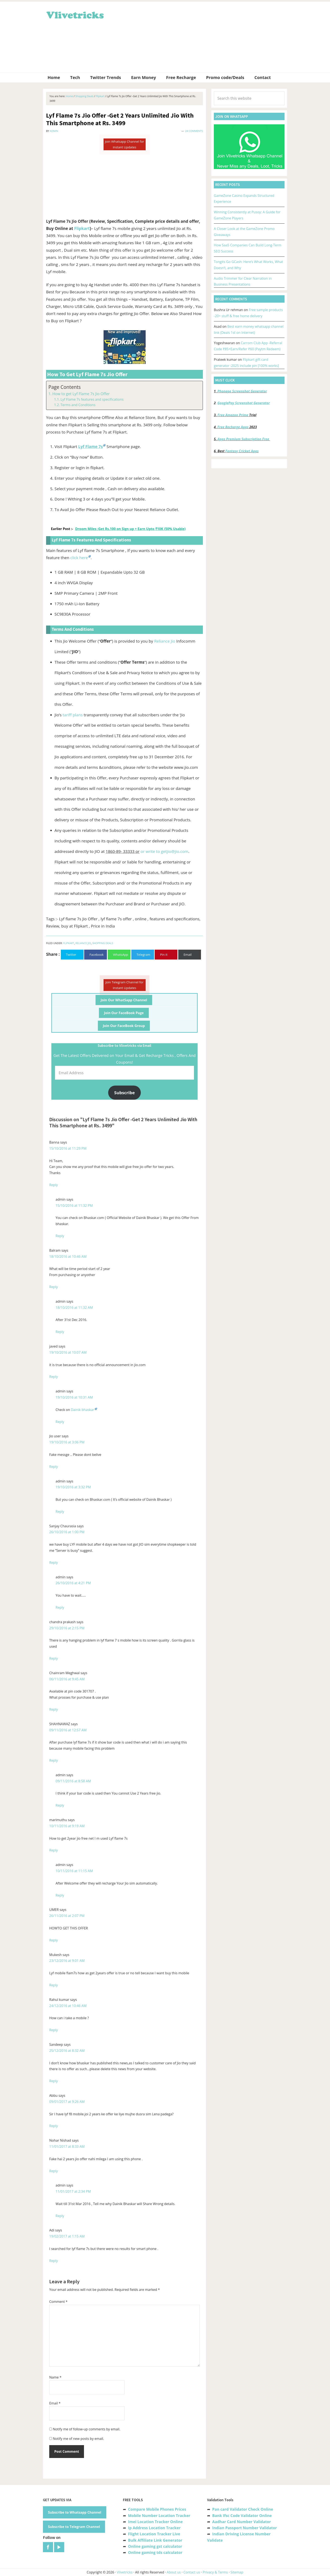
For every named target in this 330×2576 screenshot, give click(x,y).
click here (79, 557)
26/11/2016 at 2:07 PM (67, 1915)
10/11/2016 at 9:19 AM (67, 1826)
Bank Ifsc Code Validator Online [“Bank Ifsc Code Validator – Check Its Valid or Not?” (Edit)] (242, 2515)
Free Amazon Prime (233, 415)
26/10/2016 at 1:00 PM (67, 1532)
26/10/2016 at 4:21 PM (73, 1583)
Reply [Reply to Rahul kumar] (53, 2030)
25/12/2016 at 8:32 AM (67, 2050)
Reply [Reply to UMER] (53, 1940)
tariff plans (73, 715)
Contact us (191, 2572)
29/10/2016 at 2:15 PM (67, 1628)
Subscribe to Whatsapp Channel (74, 2512)
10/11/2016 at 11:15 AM (74, 1871)
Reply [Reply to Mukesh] (53, 1985)
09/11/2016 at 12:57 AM (67, 1730)
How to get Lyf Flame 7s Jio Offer (81, 393)
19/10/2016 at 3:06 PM (67, 1442)
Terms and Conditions (77, 405)
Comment (58, 2301)
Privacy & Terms (215, 2572)
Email (55, 2403)
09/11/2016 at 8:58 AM (73, 1781)
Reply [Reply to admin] (60, 1236)
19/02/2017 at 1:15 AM (67, 2236)
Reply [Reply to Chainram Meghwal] (53, 1709)
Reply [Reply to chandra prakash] (53, 1658)
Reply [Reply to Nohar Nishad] (53, 2171)
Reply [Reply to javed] (53, 1376)
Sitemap (236, 2572)
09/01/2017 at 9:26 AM (67, 2101)
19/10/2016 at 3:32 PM (73, 1487)
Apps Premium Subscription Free (244, 439)
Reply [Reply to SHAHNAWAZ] (53, 1760)
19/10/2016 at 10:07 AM (67, 1352)
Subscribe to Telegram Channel (74, 2526)
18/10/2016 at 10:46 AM (67, 1256)
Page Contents (64, 387)
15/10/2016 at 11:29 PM (67, 1148)
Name (55, 2377)
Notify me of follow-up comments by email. (86, 2429)
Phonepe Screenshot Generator (242, 391)
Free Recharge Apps (233, 427)
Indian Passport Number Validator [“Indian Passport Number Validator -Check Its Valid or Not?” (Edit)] (244, 2527)
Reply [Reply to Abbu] (53, 2126)
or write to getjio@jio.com (164, 851)
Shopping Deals (102, 943)
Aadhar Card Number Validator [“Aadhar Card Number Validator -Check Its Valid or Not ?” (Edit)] (241, 2521)
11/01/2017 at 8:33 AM (67, 2146)
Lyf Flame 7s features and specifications (92, 399)
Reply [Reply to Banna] (53, 1185)
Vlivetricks (74, 14)
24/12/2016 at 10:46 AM (67, 2005)
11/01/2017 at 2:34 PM (73, 2191)
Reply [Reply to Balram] (53, 1287)
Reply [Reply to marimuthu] (53, 1850)
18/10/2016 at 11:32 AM (74, 1307)
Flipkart (82, 228)
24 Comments (194, 131)
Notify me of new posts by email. (78, 2438)
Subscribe (124, 1092)
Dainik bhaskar (82, 1409)
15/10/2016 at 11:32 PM (74, 1205)
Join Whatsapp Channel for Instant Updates (124, 144)
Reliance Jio (164, 641)
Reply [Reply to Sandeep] (53, 2081)
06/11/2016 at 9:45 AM (67, 1679)
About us (174, 2572)
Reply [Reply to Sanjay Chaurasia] (53, 1562)
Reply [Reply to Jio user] (53, 1466)
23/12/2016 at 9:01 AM (67, 1960)
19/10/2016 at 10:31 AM (74, 1397)
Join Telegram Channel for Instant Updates (124, 985)
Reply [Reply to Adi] (53, 2260)
